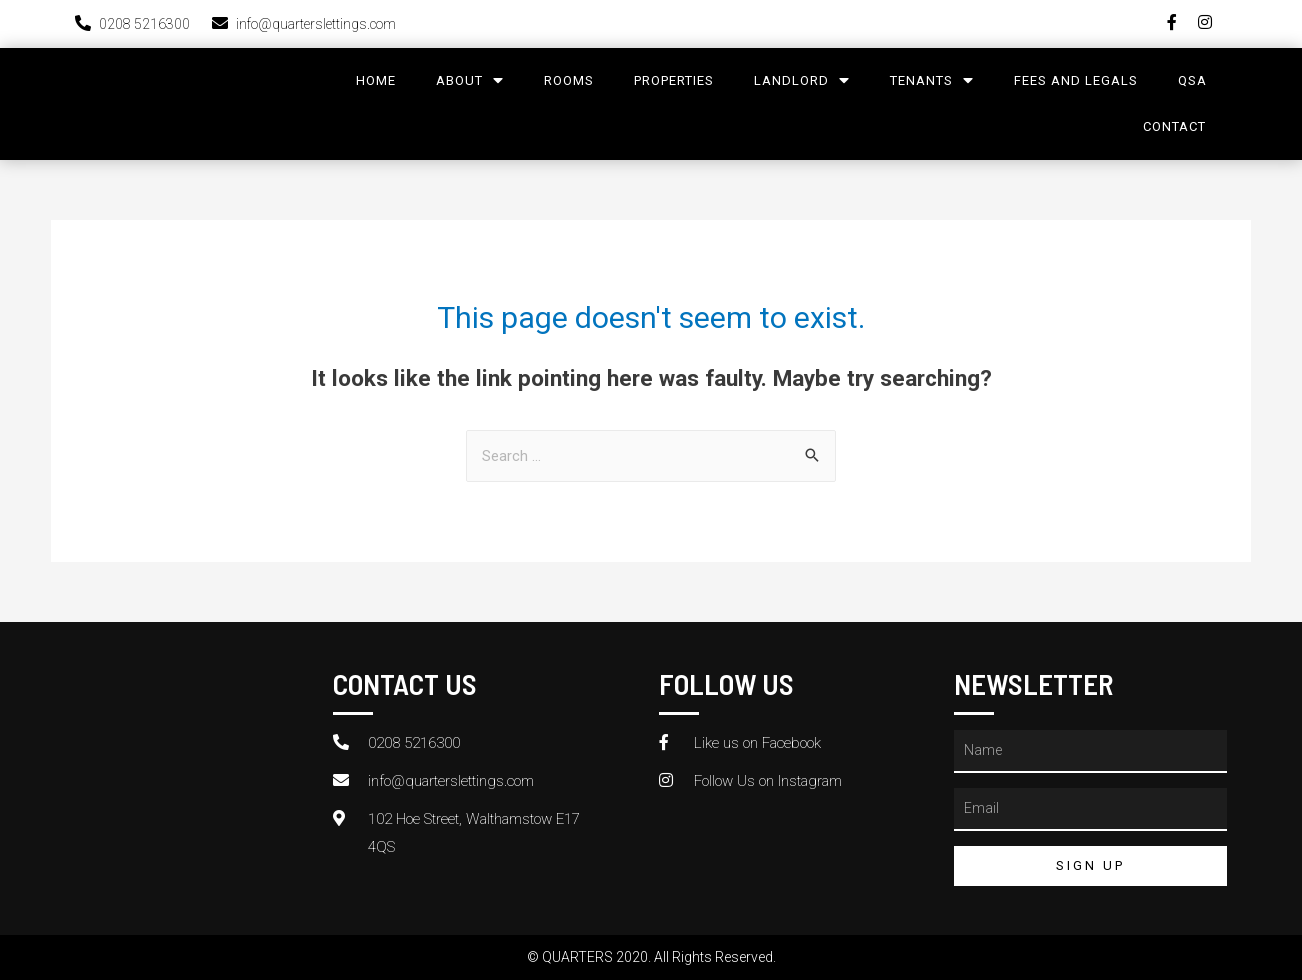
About (470, 80)
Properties (674, 80)
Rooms (569, 80)
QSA (1192, 80)
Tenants (932, 80)
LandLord (802, 80)
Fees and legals (1076, 80)
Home (376, 80)
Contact (1174, 126)
